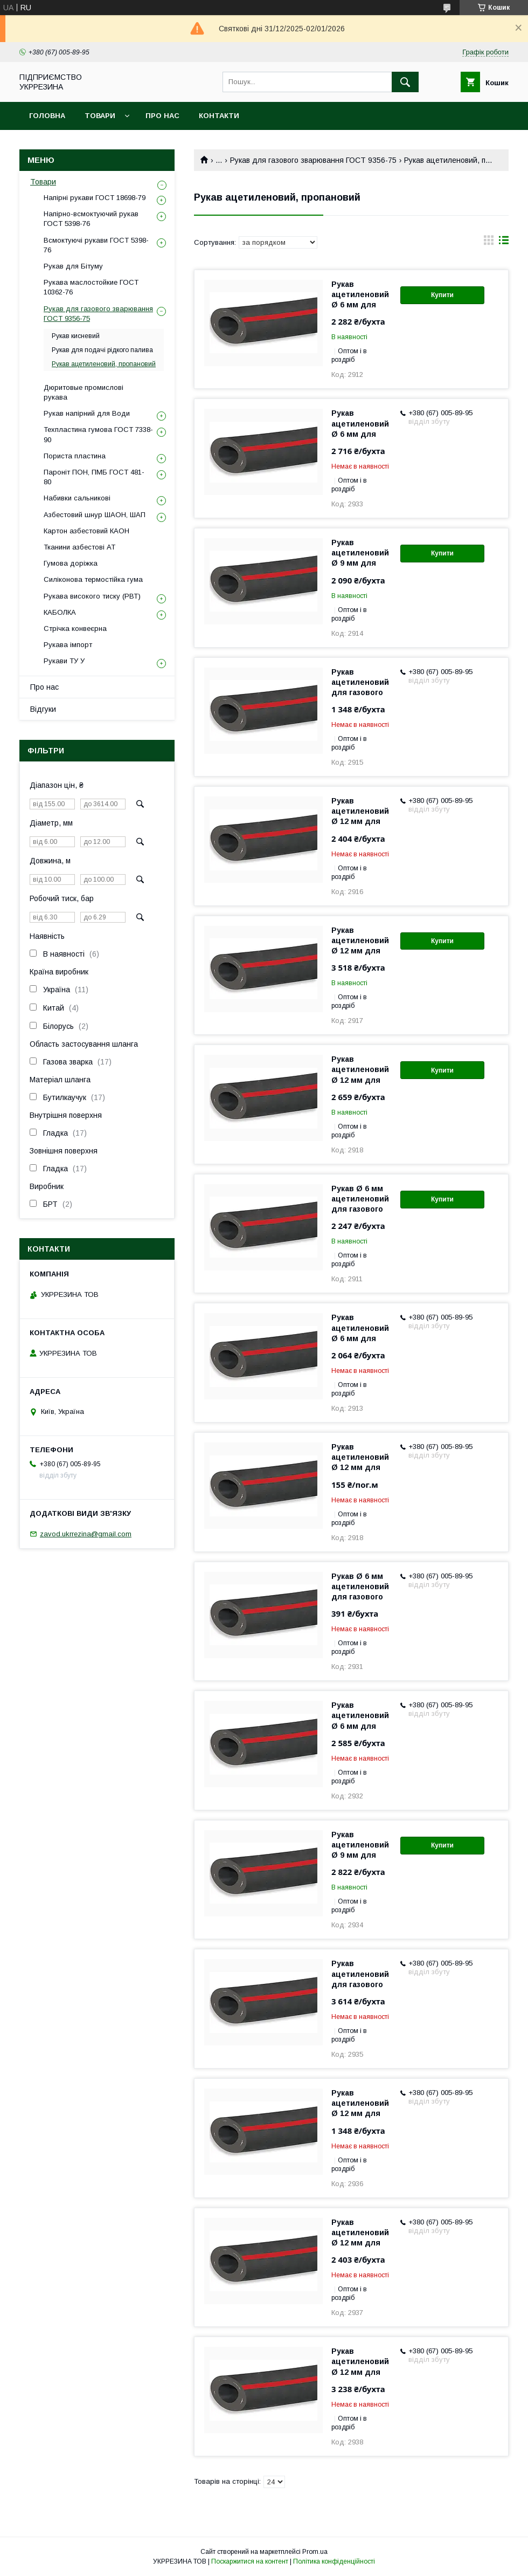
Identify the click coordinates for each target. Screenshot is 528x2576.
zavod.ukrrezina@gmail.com (85, 1534)
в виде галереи (489, 242)
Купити (442, 295)
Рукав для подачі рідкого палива (102, 350)
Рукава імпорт (68, 645)
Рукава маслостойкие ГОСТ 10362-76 (91, 287)
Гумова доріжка (71, 563)
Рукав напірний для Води (87, 413)
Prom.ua (315, 2552)
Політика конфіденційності (334, 2561)
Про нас (162, 116)
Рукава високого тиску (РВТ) (92, 596)
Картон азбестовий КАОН (86, 531)
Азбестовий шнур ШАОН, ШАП (94, 515)
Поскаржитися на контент (249, 2561)
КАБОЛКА (60, 612)
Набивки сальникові (77, 498)
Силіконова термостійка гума (93, 579)
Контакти (219, 116)
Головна (47, 116)
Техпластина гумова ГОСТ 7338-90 (98, 434)
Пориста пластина (75, 456)
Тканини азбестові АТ (79, 547)
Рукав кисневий (76, 336)
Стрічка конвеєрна (75, 628)
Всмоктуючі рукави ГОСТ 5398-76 (96, 245)
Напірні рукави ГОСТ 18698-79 (94, 198)
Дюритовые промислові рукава (83, 392)
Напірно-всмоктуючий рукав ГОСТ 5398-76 (91, 219)
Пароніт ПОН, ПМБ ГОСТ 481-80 (94, 477)
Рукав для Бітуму (73, 266)
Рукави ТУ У (64, 661)
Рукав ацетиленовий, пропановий (104, 364)
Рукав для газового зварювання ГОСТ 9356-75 (313, 160)
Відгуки (43, 709)
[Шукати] (405, 82)
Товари (100, 116)
